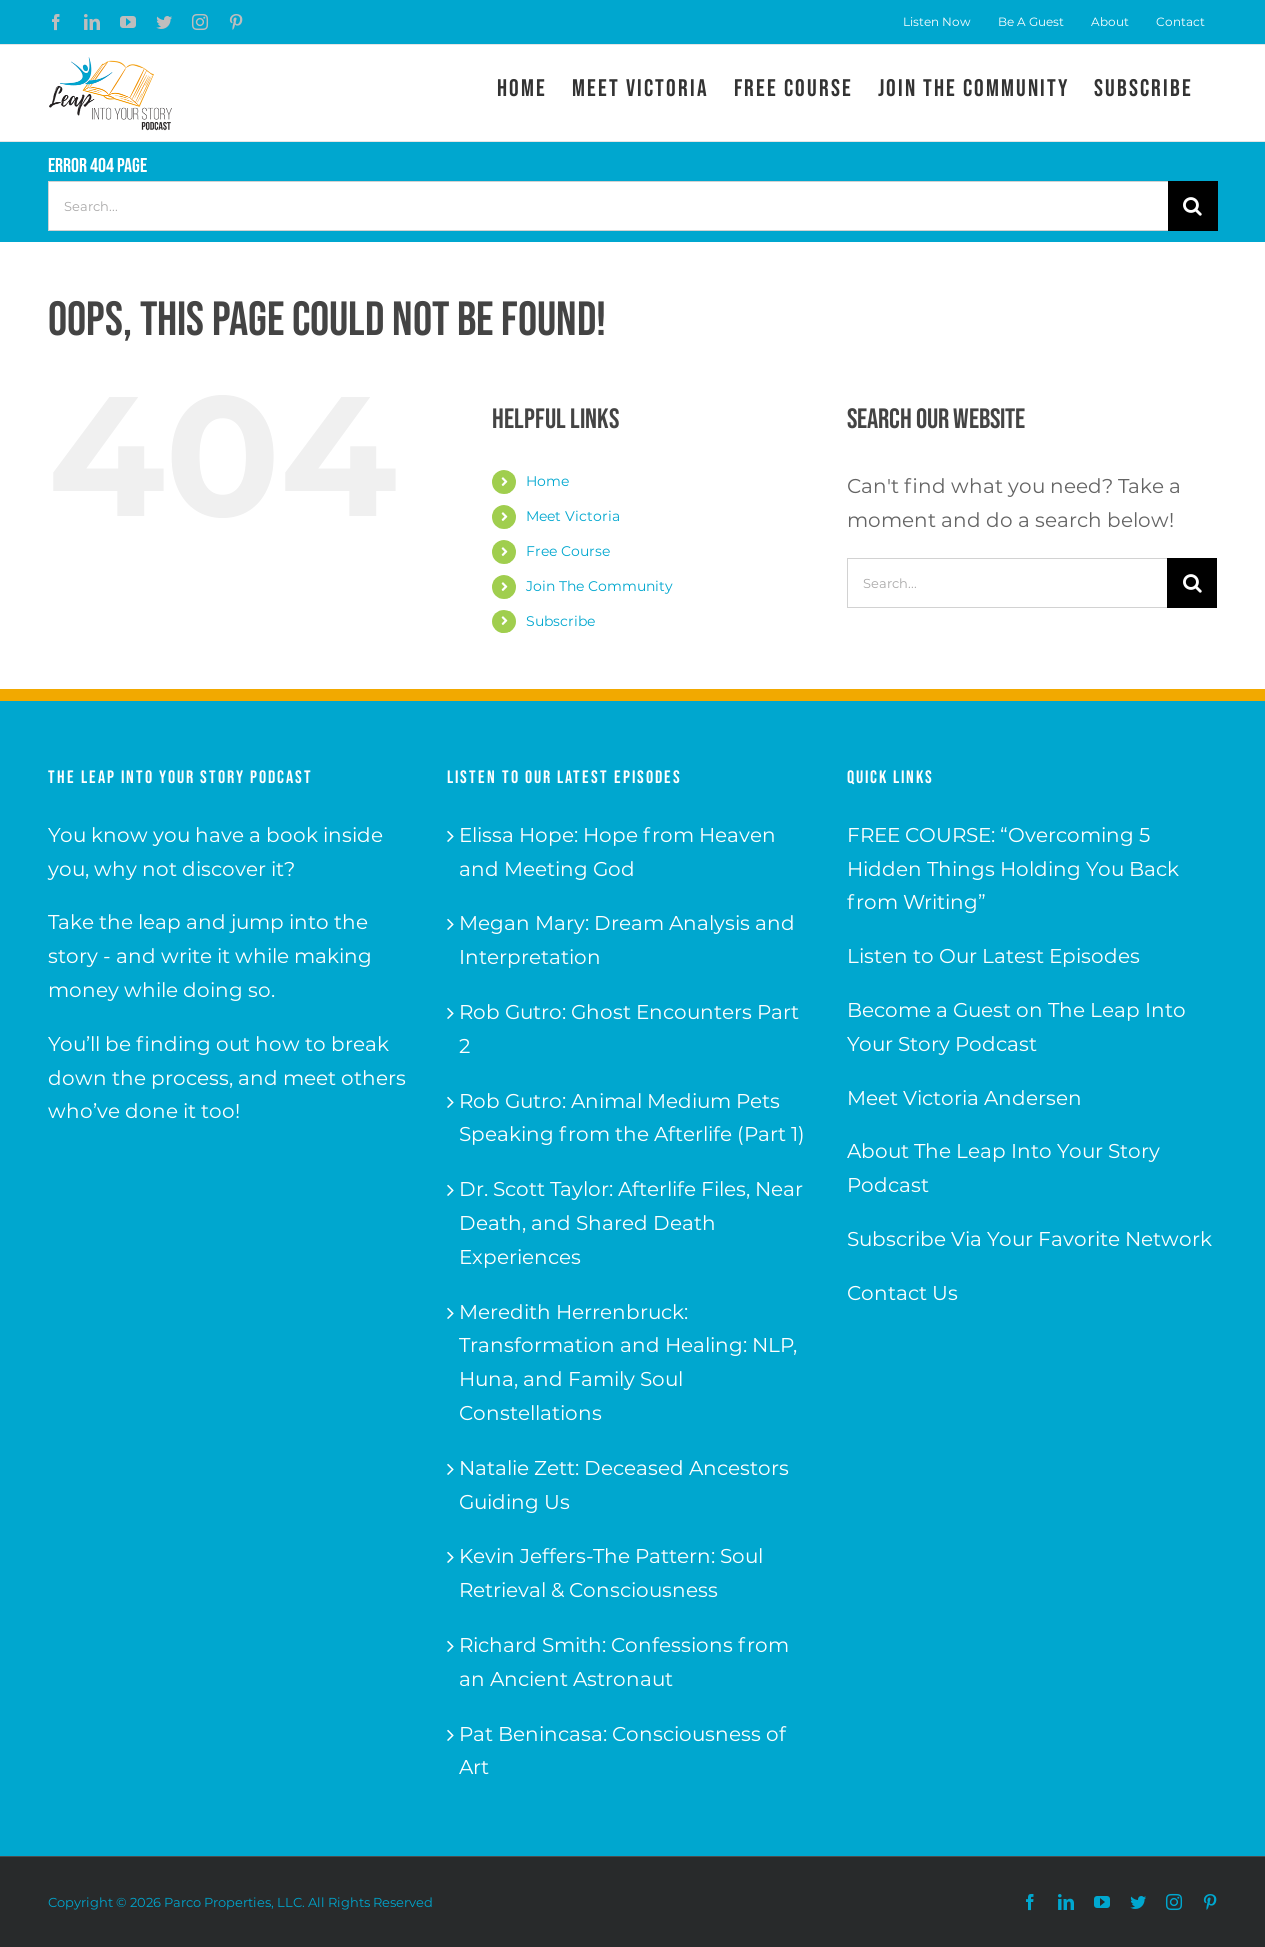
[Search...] (608, 206)
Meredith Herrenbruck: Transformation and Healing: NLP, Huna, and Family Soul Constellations (628, 1362)
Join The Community (599, 586)
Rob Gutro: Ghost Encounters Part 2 (629, 1029)
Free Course (568, 551)
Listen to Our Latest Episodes (993, 956)
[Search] (1193, 206)
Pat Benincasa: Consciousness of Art (622, 1751)
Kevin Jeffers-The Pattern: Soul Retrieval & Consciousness (611, 1573)
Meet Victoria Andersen (964, 1098)
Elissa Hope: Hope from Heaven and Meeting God (617, 852)
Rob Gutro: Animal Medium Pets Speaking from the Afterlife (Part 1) (632, 1118)
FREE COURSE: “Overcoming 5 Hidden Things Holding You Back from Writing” (1013, 869)
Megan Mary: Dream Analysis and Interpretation (627, 940)
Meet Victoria (573, 516)
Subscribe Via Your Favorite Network (1029, 1239)
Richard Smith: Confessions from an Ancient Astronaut (624, 1662)
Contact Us (902, 1293)
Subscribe (560, 621)
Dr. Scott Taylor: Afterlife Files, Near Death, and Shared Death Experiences (631, 1223)
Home (547, 481)
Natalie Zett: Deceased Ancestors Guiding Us (624, 1485)
